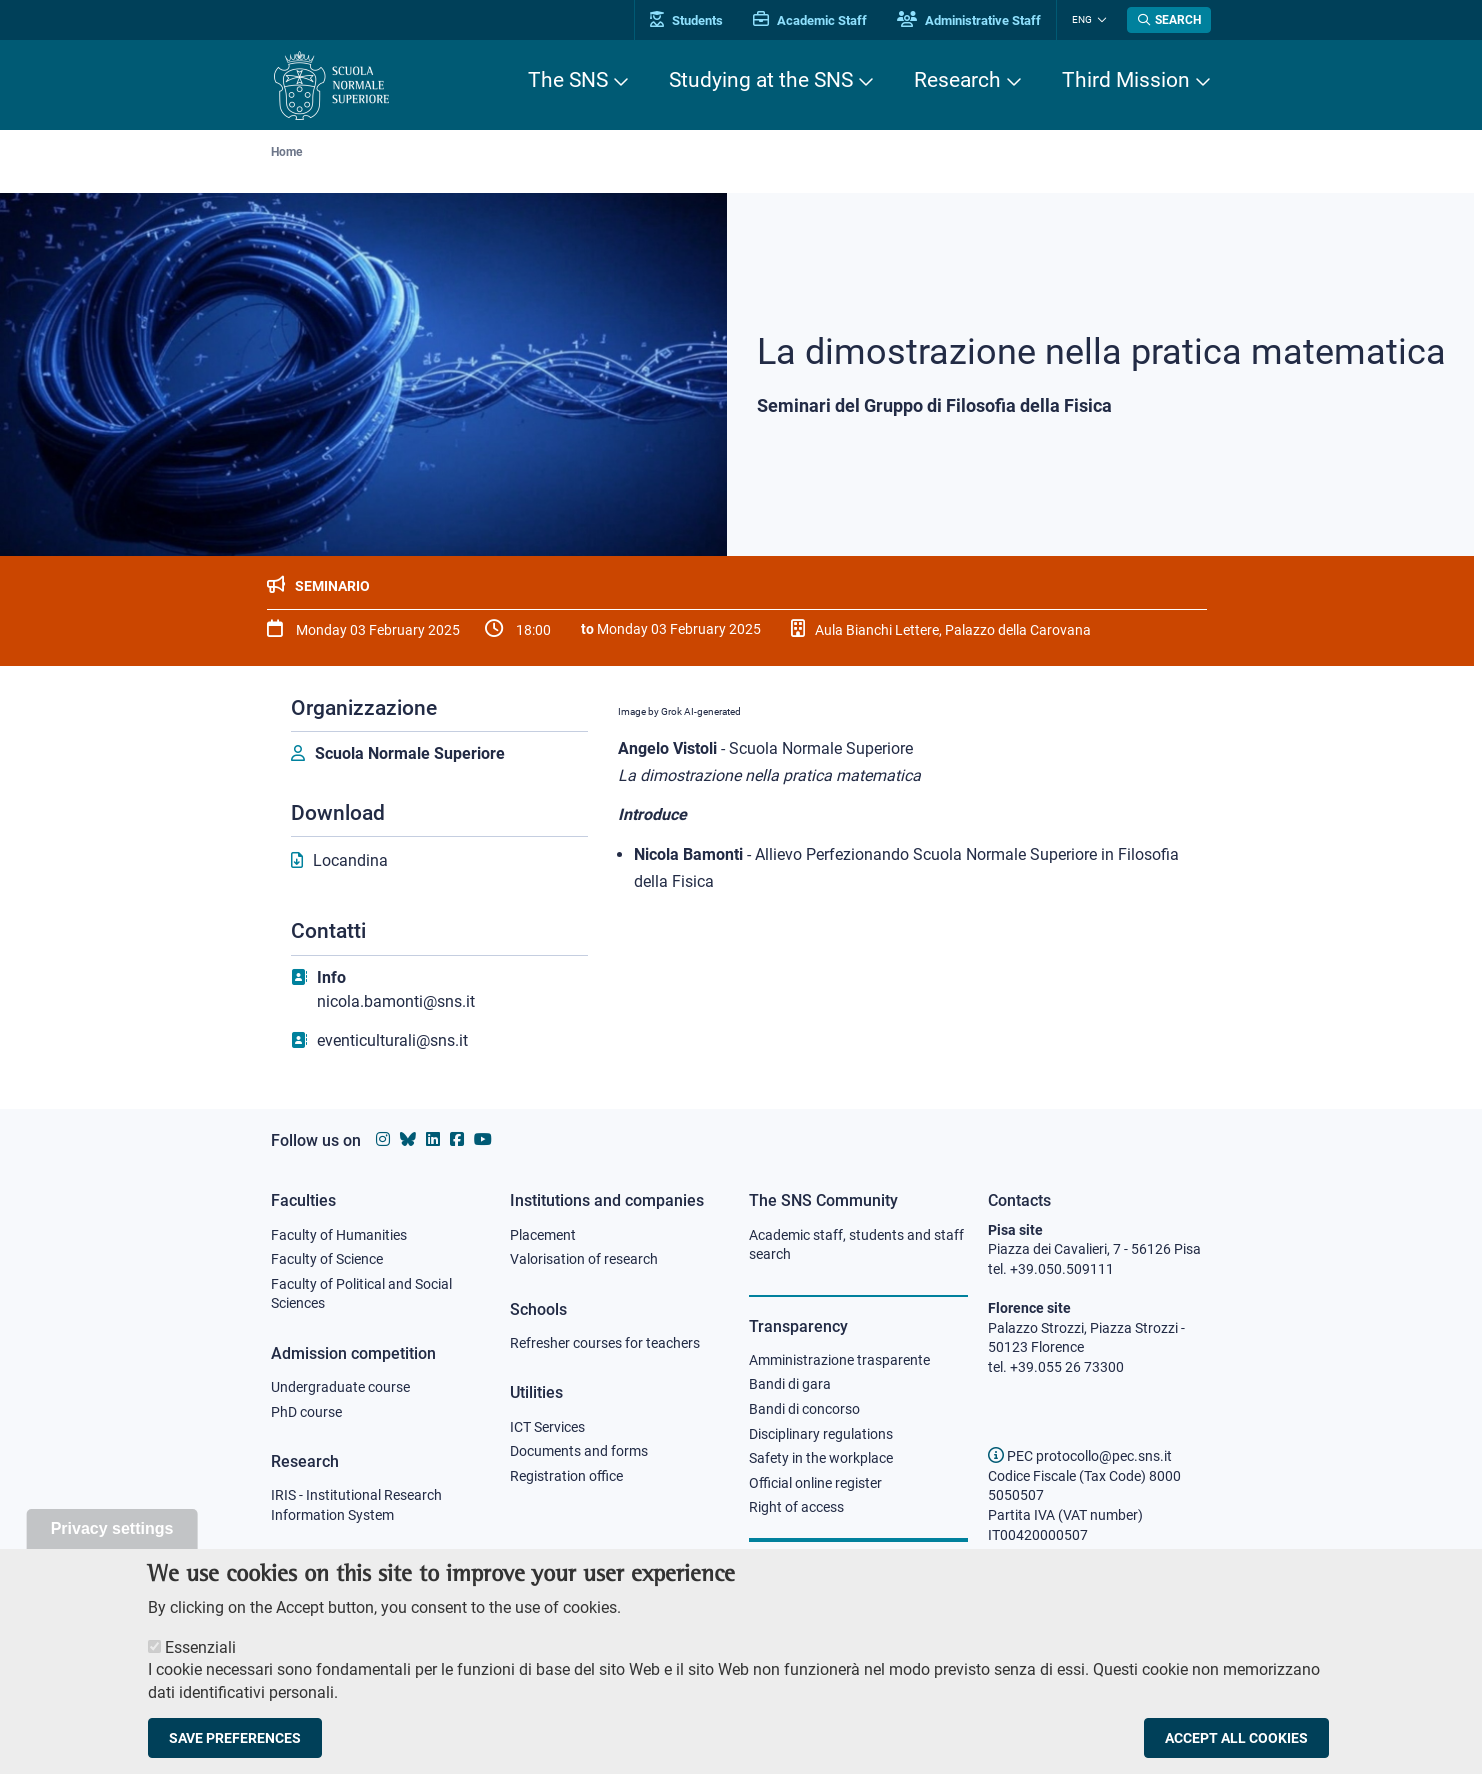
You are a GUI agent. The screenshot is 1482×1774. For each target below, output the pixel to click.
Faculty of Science (327, 1259)
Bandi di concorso (804, 1409)
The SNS (568, 80)
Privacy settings (112, 1529)
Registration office (566, 1476)
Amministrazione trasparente (839, 1360)
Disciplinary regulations (821, 1434)
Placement (543, 1235)
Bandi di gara (790, 1384)
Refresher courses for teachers (605, 1343)
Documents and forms (579, 1451)
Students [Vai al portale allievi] (686, 20)
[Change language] (1099, 20)
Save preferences (235, 1739)
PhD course (306, 1412)
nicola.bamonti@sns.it (396, 1001)
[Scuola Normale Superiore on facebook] (457, 1139)
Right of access (796, 1507)
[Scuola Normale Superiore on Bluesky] (408, 1139)
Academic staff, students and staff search (856, 1245)
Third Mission (1126, 80)
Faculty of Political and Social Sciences (361, 1294)
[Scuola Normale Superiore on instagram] (383, 1139)
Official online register (815, 1483)
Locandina (350, 860)
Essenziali (200, 1648)
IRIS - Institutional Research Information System (356, 1505)
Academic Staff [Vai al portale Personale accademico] (810, 20)
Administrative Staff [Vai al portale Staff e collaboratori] (969, 20)
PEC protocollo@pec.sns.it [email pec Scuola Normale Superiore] (1080, 1456)
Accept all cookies (1236, 1739)
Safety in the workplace (821, 1458)
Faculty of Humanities (339, 1235)
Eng (1082, 19)
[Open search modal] (1169, 20)
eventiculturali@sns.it (392, 1040)
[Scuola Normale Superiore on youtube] (483, 1139)
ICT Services (547, 1427)
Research (957, 80)
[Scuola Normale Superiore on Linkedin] (433, 1139)
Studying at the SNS (761, 80)
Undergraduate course (340, 1387)
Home (286, 152)
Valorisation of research (584, 1259)
